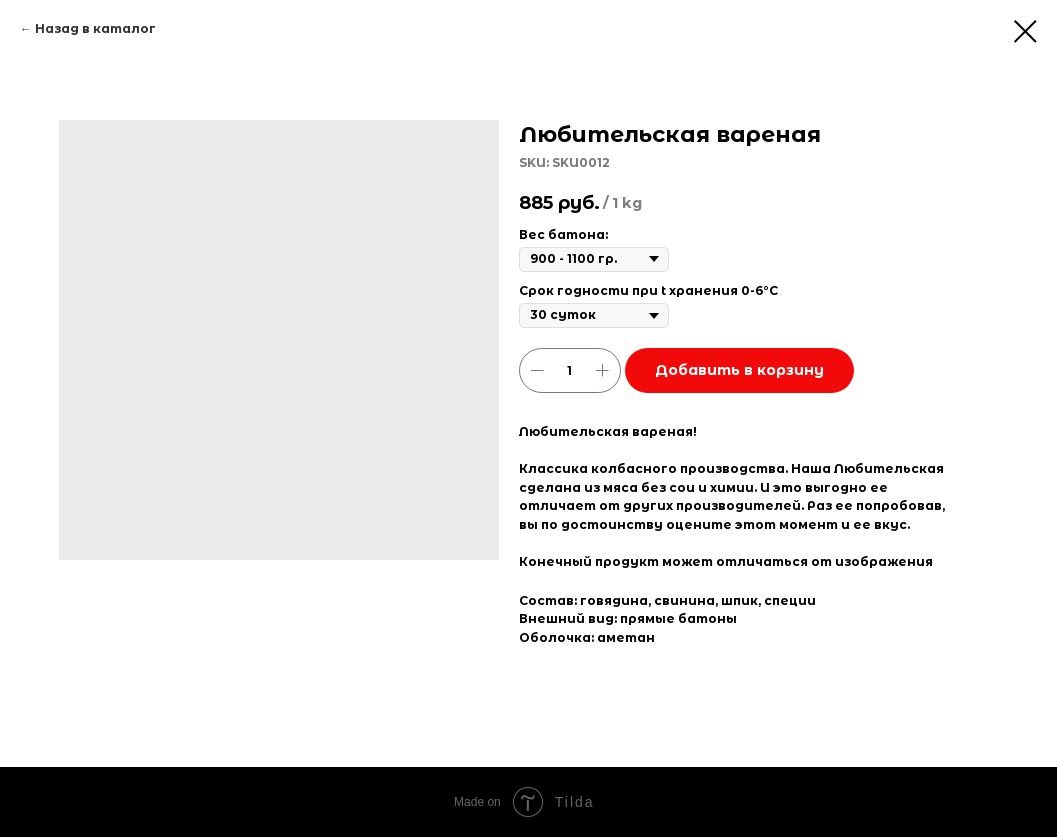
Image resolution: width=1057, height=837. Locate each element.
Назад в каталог (95, 28)
